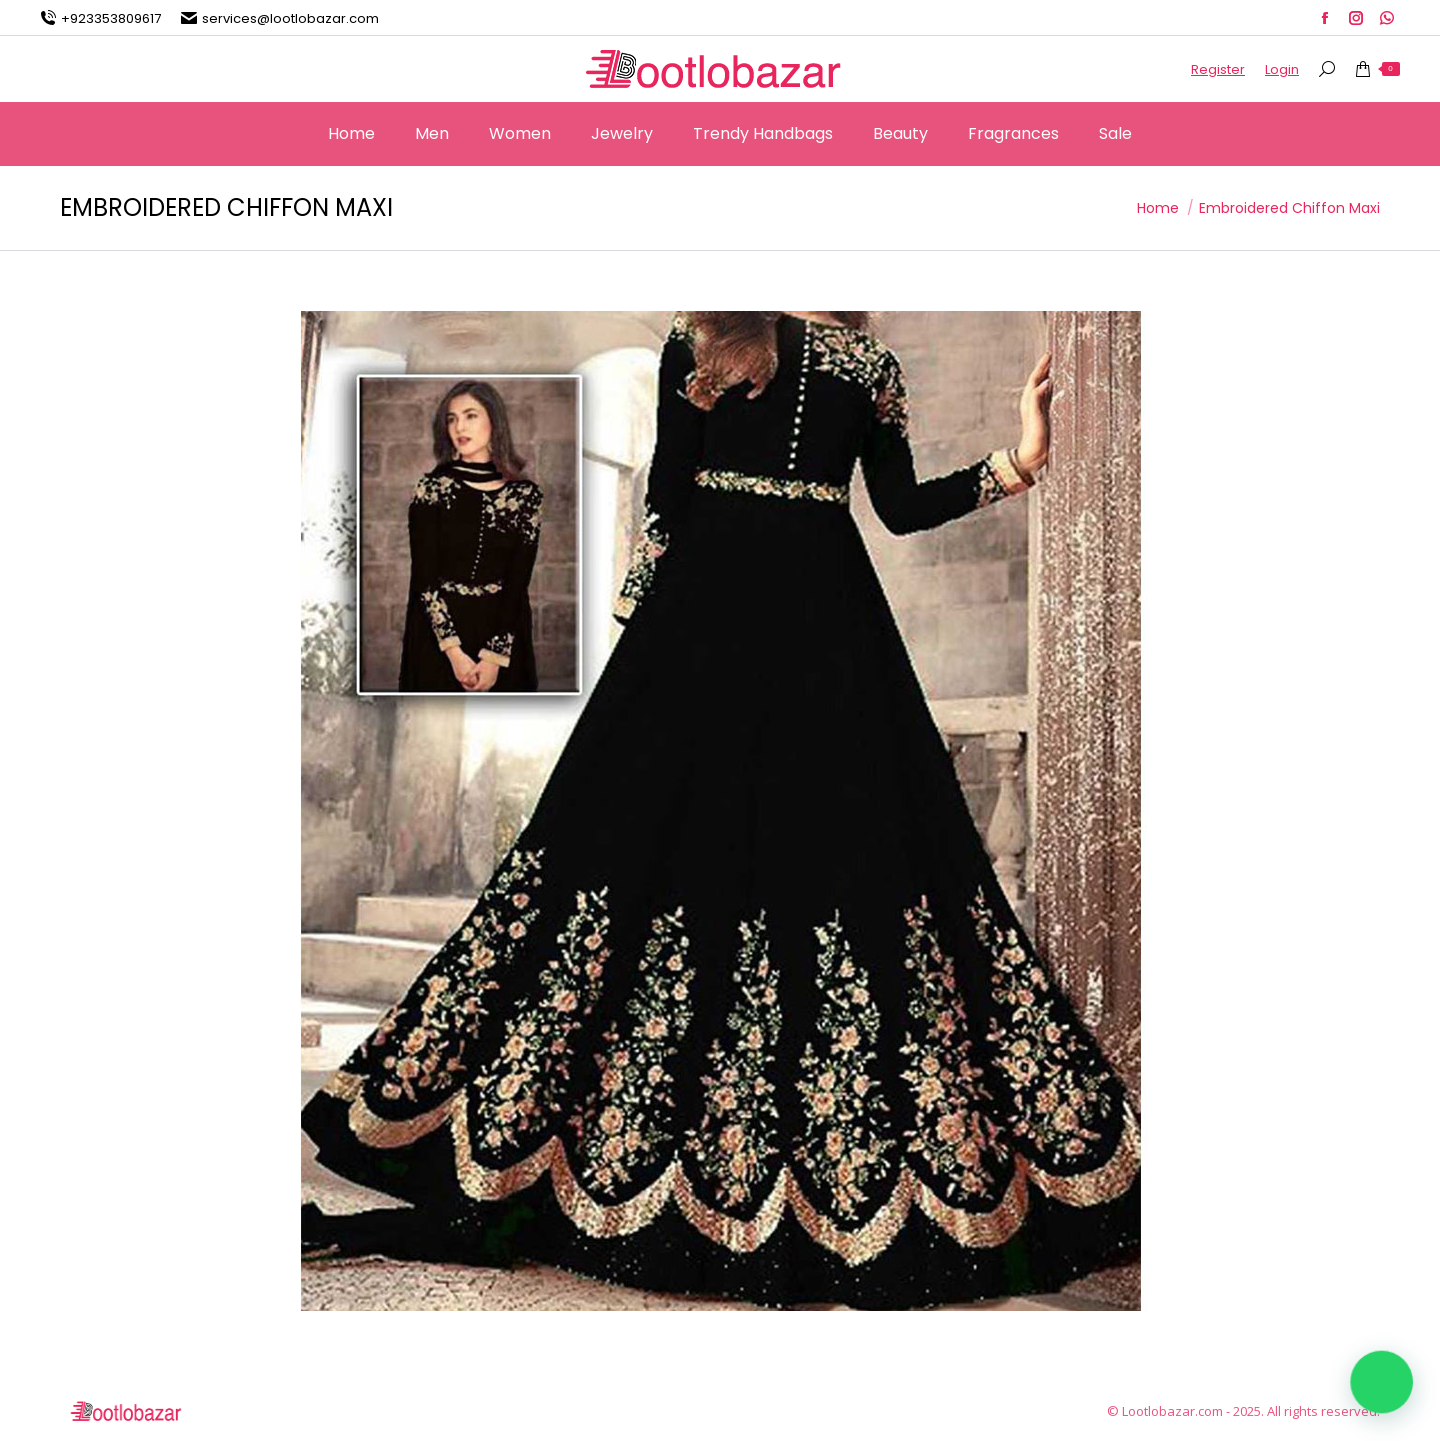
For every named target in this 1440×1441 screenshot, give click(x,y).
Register (1218, 69)
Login (1282, 69)
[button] (1382, 1382)
